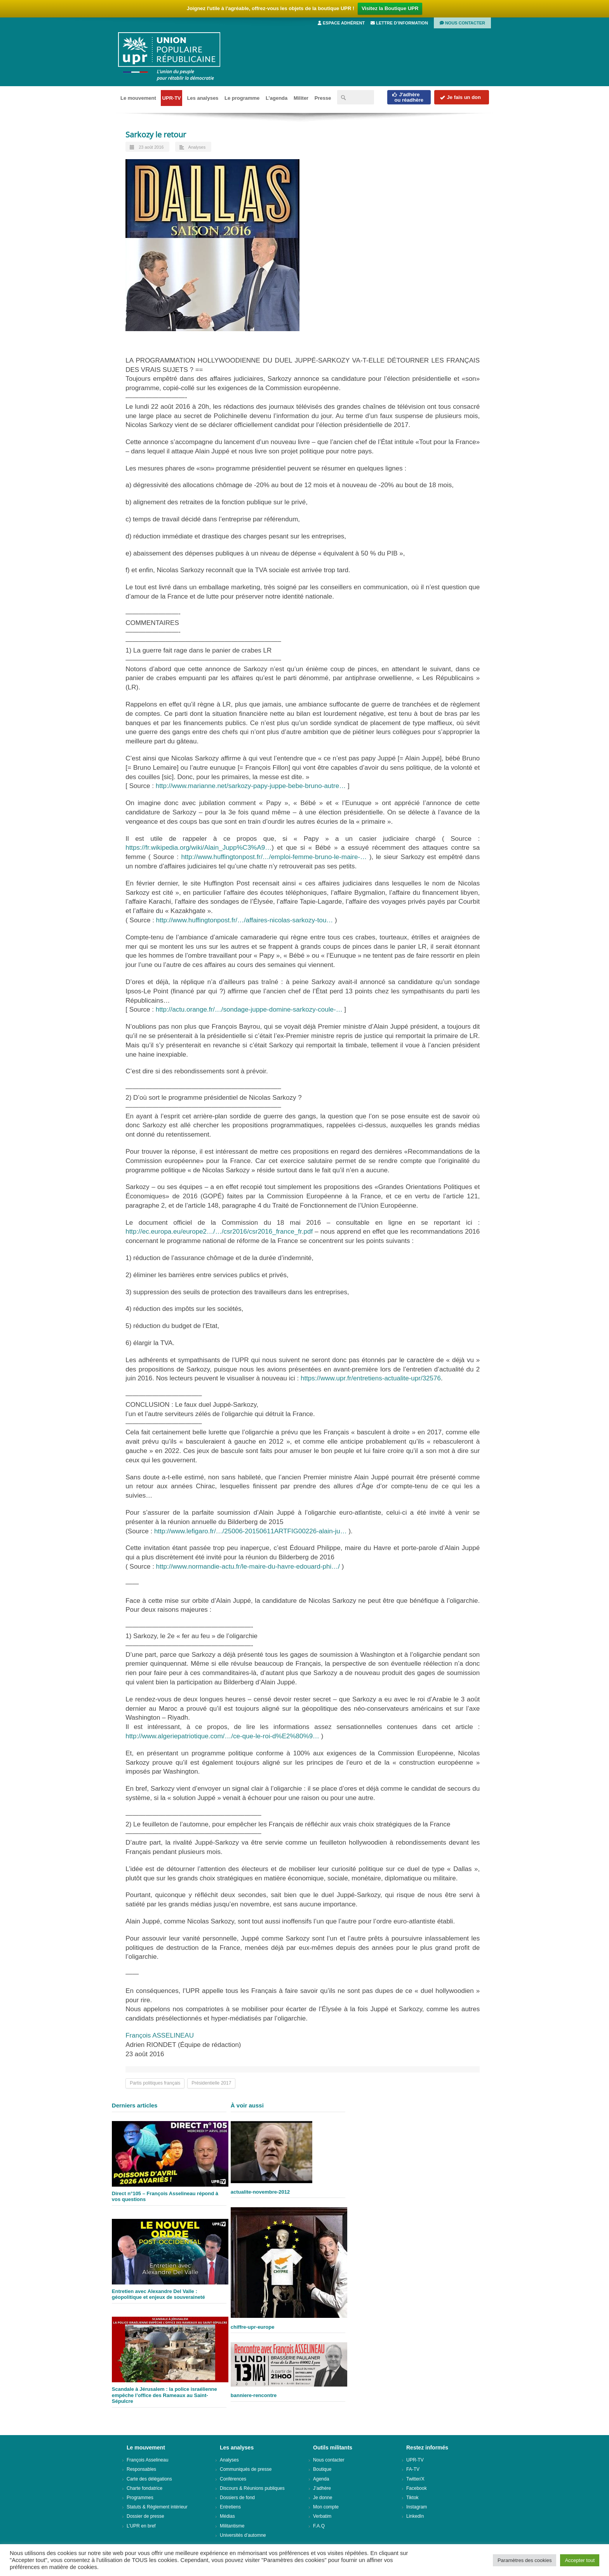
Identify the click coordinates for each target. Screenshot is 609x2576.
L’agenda (276, 98)
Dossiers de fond (237, 2497)
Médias (227, 2516)
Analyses (197, 147)
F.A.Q (319, 2526)
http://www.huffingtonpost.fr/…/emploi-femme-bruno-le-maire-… (274, 857)
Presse (323, 98)
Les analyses (202, 98)
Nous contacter (462, 23)
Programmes (140, 2497)
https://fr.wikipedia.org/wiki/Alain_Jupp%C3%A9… (198, 847)
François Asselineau (147, 2460)
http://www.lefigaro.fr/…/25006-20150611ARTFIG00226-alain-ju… (250, 1531)
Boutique (322, 2469)
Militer (301, 98)
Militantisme (232, 2526)
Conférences (233, 2479)
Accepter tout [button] (580, 2560)
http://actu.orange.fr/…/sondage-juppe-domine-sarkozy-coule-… (249, 1009)
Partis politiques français (155, 2083)
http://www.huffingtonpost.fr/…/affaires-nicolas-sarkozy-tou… (244, 920)
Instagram (416, 2507)
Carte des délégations (149, 2479)
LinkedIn (415, 2516)
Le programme (241, 98)
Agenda (321, 2479)
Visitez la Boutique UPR (390, 8)
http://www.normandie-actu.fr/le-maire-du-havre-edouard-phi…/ (248, 1566)
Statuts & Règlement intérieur (157, 2507)
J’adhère (322, 2488)
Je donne (322, 2497)
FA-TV (412, 2469)
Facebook (416, 2488)
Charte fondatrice (144, 2488)
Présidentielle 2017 (211, 2083)
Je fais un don (460, 97)
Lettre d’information (399, 23)
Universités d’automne (243, 2535)
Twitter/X (415, 2479)
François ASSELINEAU (159, 2035)
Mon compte (326, 2507)
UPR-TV (171, 98)
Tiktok (412, 2497)
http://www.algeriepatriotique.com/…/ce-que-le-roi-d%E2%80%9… (222, 1736)
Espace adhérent (341, 23)
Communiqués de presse (245, 2469)
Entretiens (230, 2507)
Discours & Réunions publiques (252, 2488)
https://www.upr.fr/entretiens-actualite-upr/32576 (371, 1378)
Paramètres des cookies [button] (525, 2560)
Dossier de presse (145, 2516)
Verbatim (322, 2516)
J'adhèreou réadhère (407, 97)
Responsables (141, 2469)
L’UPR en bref (141, 2526)
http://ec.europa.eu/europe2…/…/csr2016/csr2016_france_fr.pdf (219, 1231)
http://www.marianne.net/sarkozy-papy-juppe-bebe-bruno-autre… (251, 786)
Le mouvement (138, 98)
